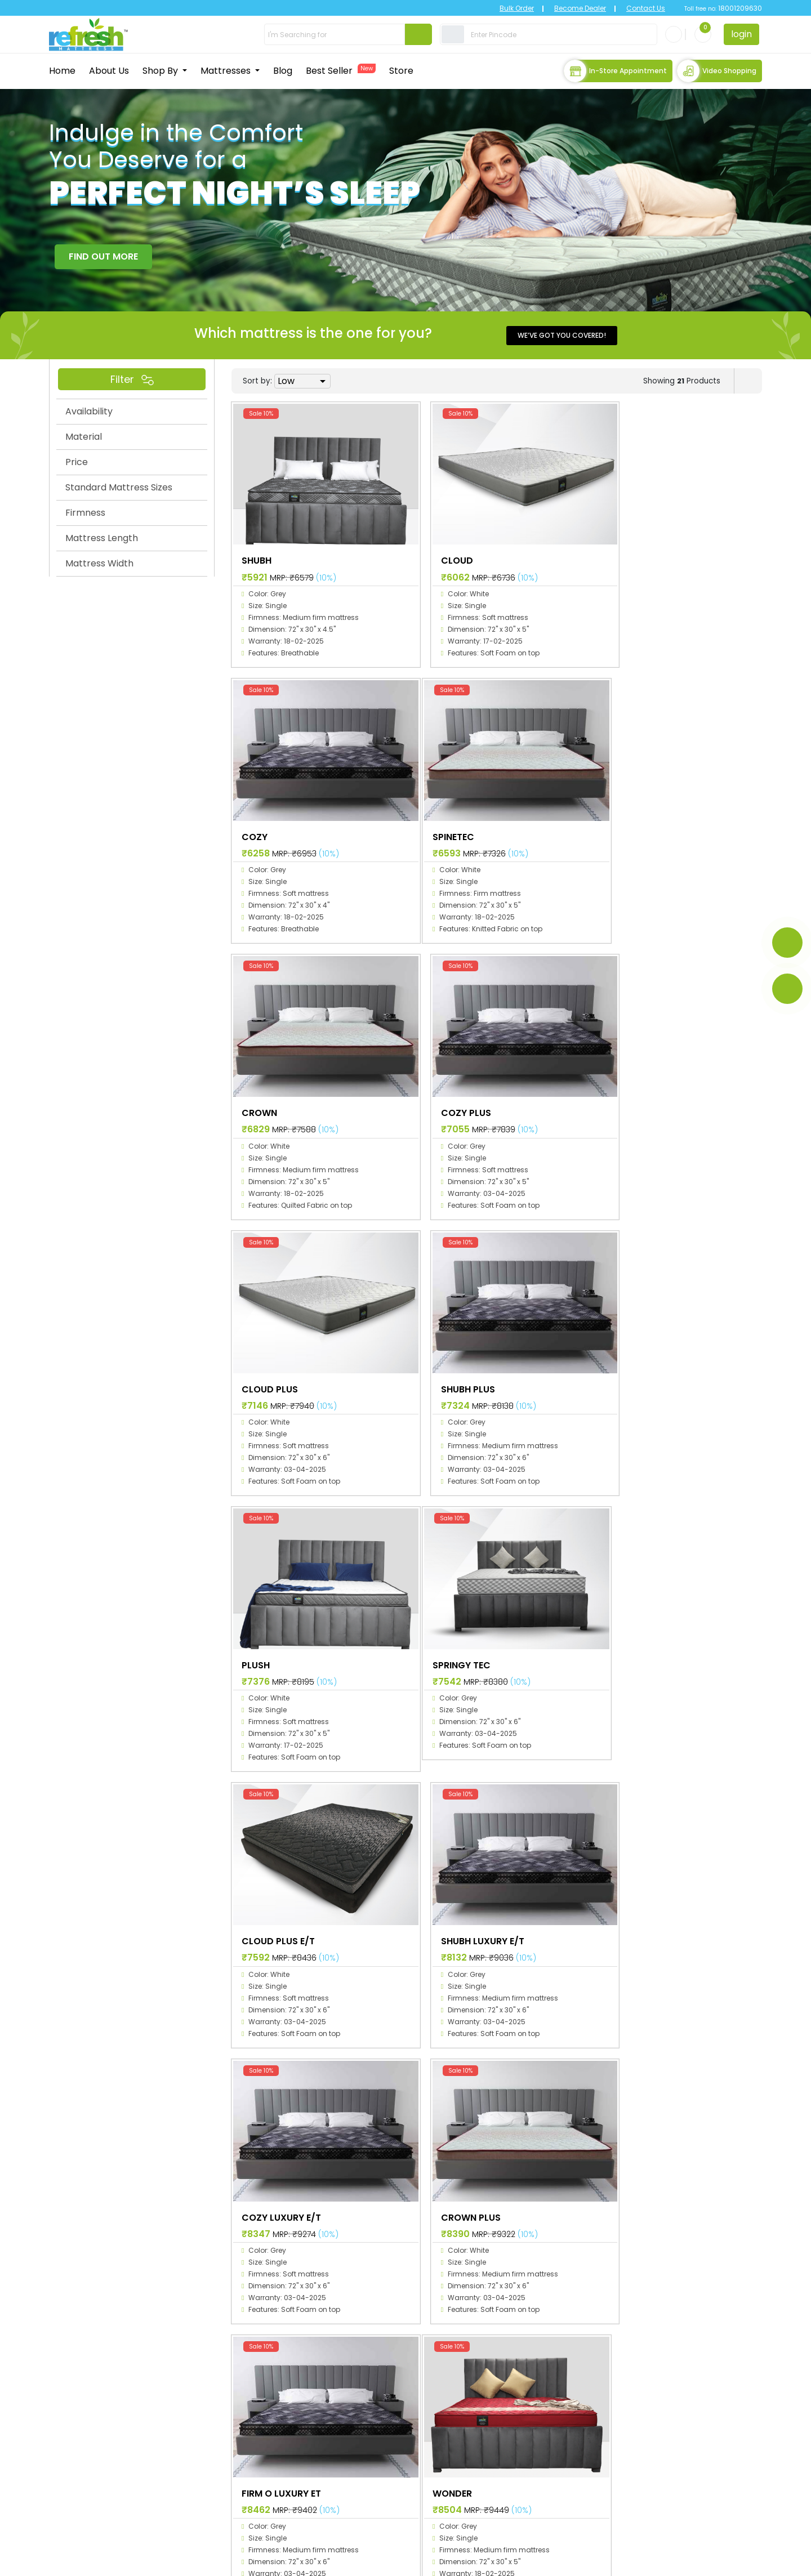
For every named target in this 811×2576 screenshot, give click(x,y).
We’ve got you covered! (562, 333)
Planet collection (511, 2426)
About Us (109, 70)
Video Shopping (716, 70)
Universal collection (517, 2442)
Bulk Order (506, 8)
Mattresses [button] (226, 70)
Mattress (372, 2426)
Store (401, 70)
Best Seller (341, 70)
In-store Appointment (615, 70)
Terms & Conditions (700, 2559)
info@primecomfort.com (110, 2523)
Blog (282, 70)
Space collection (512, 2393)
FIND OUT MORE (103, 254)
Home (62, 70)
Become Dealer (570, 8)
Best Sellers (377, 2459)
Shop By (161, 70)
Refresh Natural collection (531, 2475)
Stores (367, 2475)
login (741, 34)
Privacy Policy (565, 2559)
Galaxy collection (513, 2410)
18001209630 (739, 8)
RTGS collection (509, 2459)
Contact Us (635, 8)
